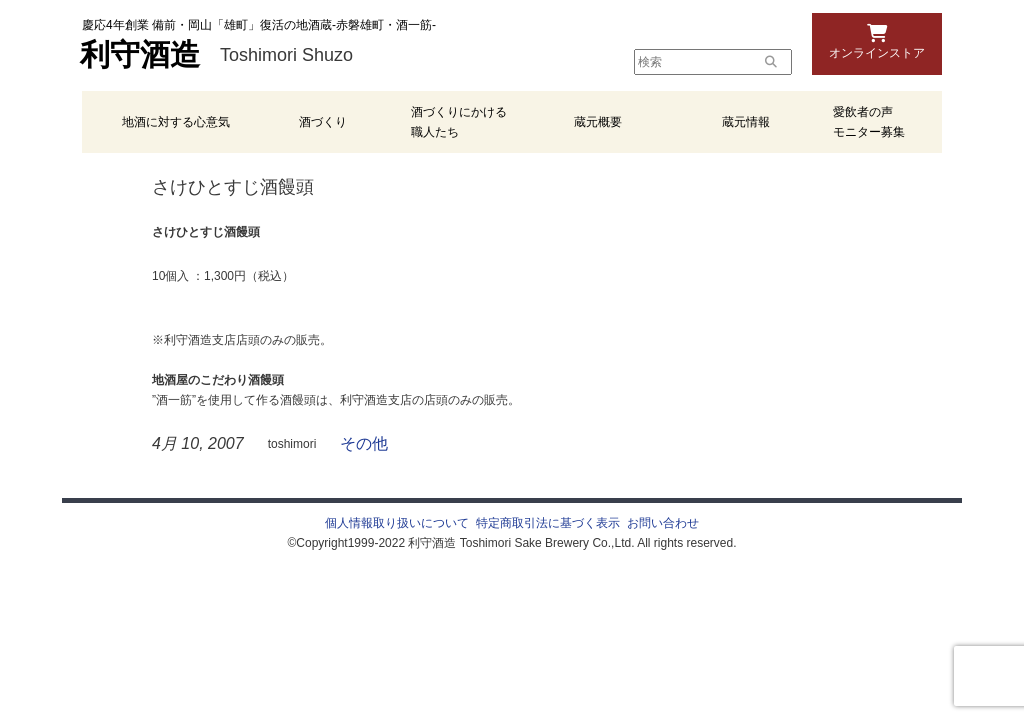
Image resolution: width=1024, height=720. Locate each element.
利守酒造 (140, 55)
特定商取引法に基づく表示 (548, 523)
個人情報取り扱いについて (397, 523)
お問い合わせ (663, 523)
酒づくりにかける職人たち (459, 122)
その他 (364, 443)
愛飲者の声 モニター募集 (869, 122)
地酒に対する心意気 (176, 122)
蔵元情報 (746, 122)
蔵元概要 (598, 122)
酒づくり (323, 122)
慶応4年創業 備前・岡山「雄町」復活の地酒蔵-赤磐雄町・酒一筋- (259, 25)
